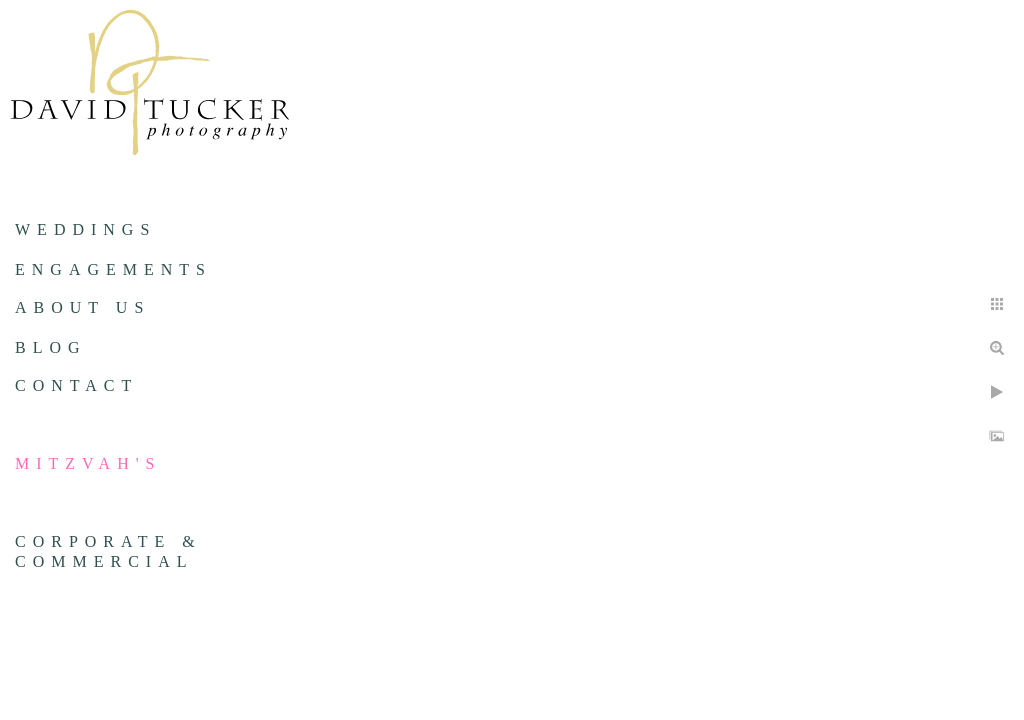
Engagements (113, 269)
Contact (76, 385)
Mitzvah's (88, 463)
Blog (51, 347)
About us (82, 307)
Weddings (85, 229)
